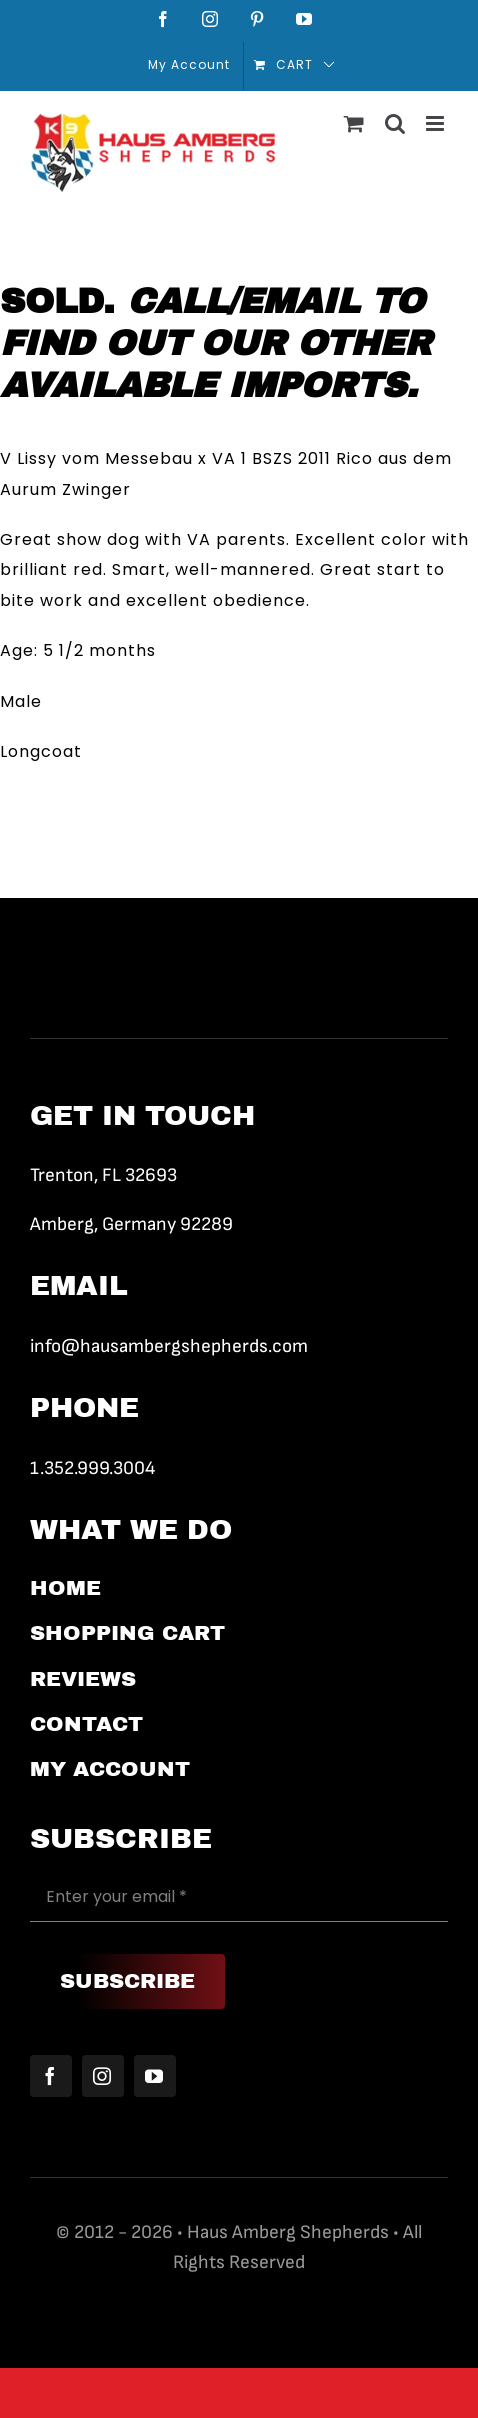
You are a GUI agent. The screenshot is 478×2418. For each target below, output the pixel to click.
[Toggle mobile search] (395, 123)
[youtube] (155, 2076)
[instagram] (103, 2076)
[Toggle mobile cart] (354, 123)
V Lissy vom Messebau (96, 458)
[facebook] (51, 2076)
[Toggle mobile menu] (437, 123)
